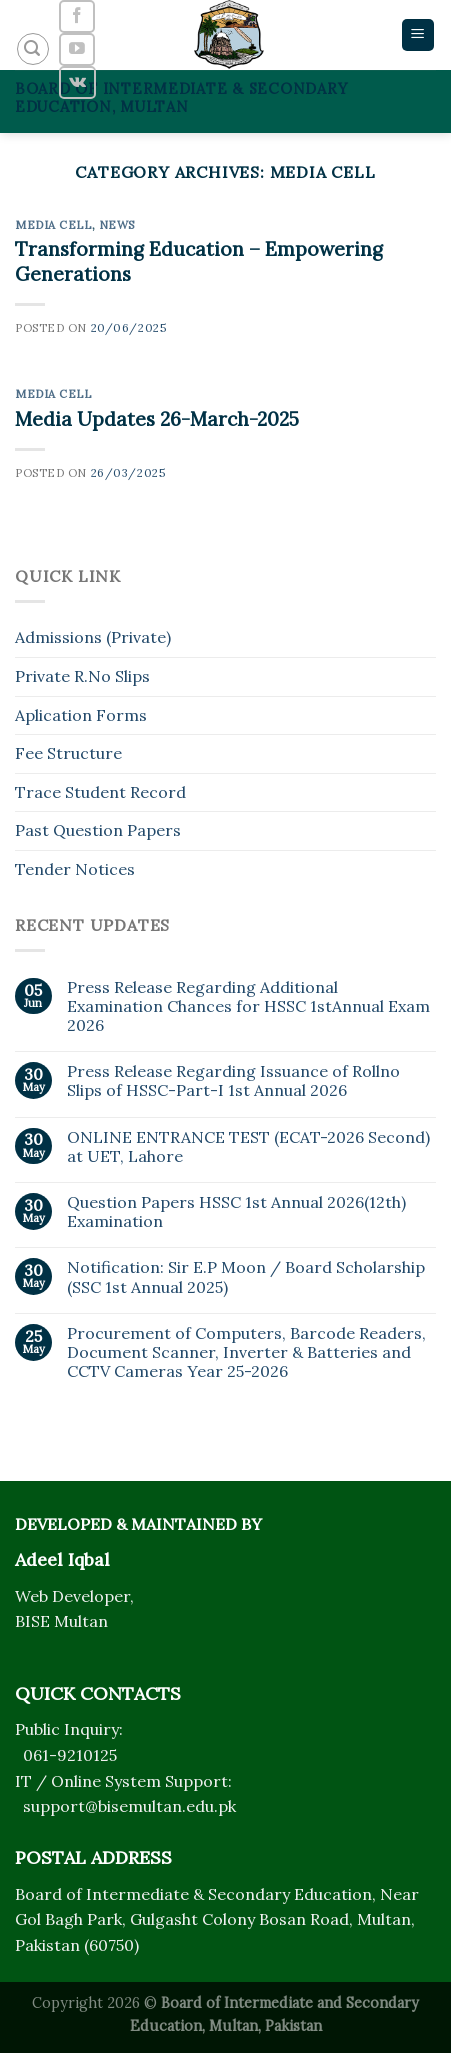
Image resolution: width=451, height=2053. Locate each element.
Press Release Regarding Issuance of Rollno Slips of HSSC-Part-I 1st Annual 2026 (233, 1081)
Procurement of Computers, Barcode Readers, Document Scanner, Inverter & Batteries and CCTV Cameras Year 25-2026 (246, 1352)
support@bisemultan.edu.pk (129, 1806)
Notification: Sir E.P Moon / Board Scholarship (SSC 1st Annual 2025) (246, 1277)
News (117, 225)
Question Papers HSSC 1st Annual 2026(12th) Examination (236, 1212)
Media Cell (53, 225)
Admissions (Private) (93, 637)
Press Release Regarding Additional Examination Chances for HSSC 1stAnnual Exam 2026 (248, 1006)
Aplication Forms (81, 715)
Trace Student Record (100, 792)
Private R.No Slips (82, 676)
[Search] (33, 49)
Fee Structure (68, 753)
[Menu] (418, 35)
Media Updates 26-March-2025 (157, 419)
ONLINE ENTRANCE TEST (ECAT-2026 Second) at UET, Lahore (248, 1147)
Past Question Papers (98, 830)
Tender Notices (75, 869)
